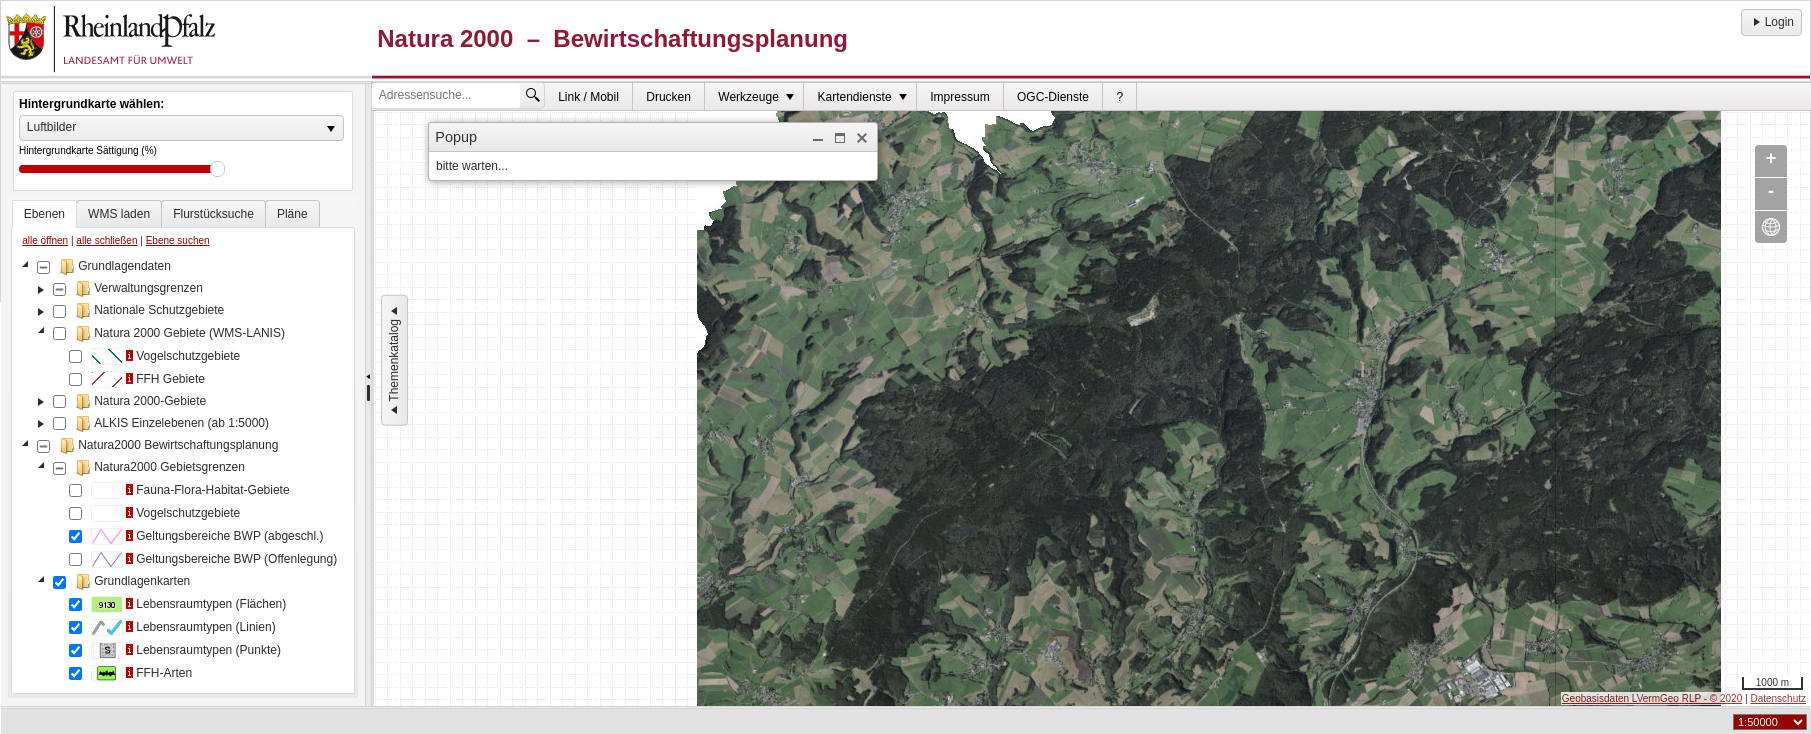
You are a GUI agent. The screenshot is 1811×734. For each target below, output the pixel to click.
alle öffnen (45, 240)
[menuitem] (589, 96)
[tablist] (183, 447)
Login (1771, 22)
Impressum (959, 97)
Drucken (668, 97)
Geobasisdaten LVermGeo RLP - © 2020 (1652, 698)
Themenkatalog (394, 360)
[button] (818, 138)
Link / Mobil (588, 97)
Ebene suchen (178, 240)
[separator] (368, 395)
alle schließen (106, 240)
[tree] (183, 472)
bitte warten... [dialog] (472, 166)
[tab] (44, 214)
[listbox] (181, 128)
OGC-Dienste (1053, 97)
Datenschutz (1778, 698)
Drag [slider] (217, 169)
